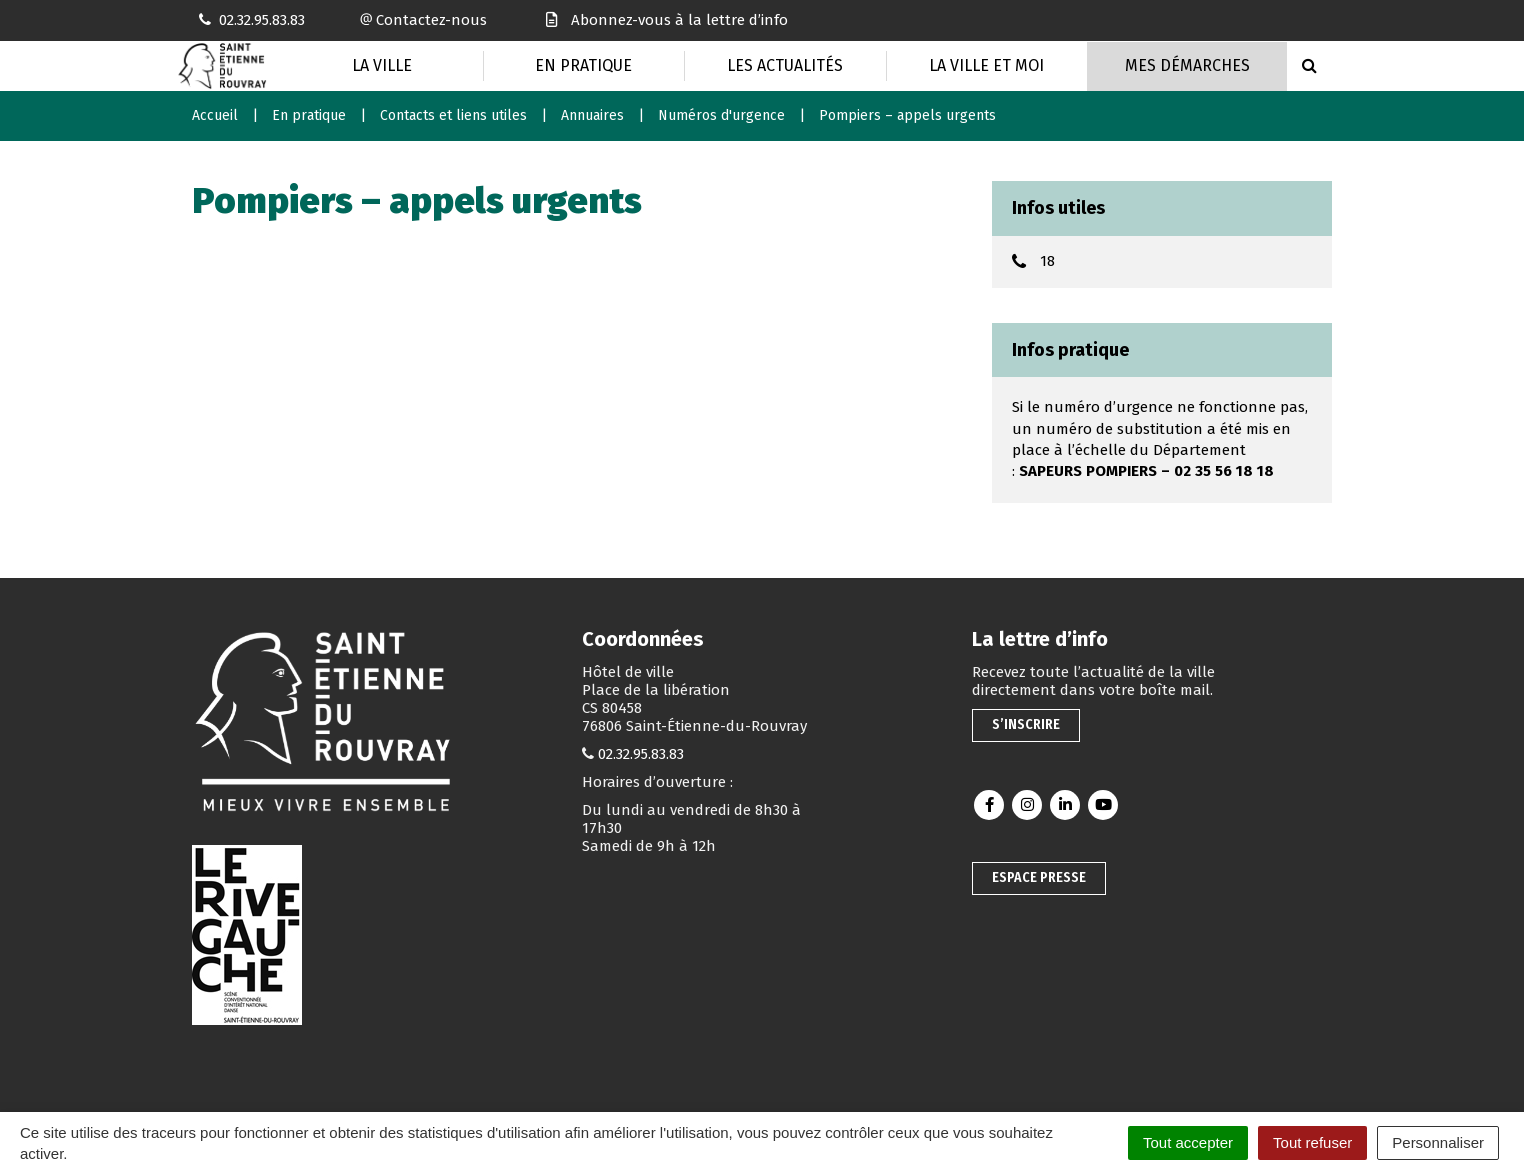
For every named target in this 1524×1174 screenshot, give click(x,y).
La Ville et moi (986, 65)
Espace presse (1039, 877)
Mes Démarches (1187, 65)
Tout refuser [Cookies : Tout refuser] (1312, 1142)
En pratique (583, 65)
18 (1047, 261)
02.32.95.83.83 (641, 754)
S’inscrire (1026, 724)
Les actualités (785, 65)
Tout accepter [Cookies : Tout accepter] (1188, 1142)
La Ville (382, 65)
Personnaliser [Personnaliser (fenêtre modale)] (1438, 1142)
